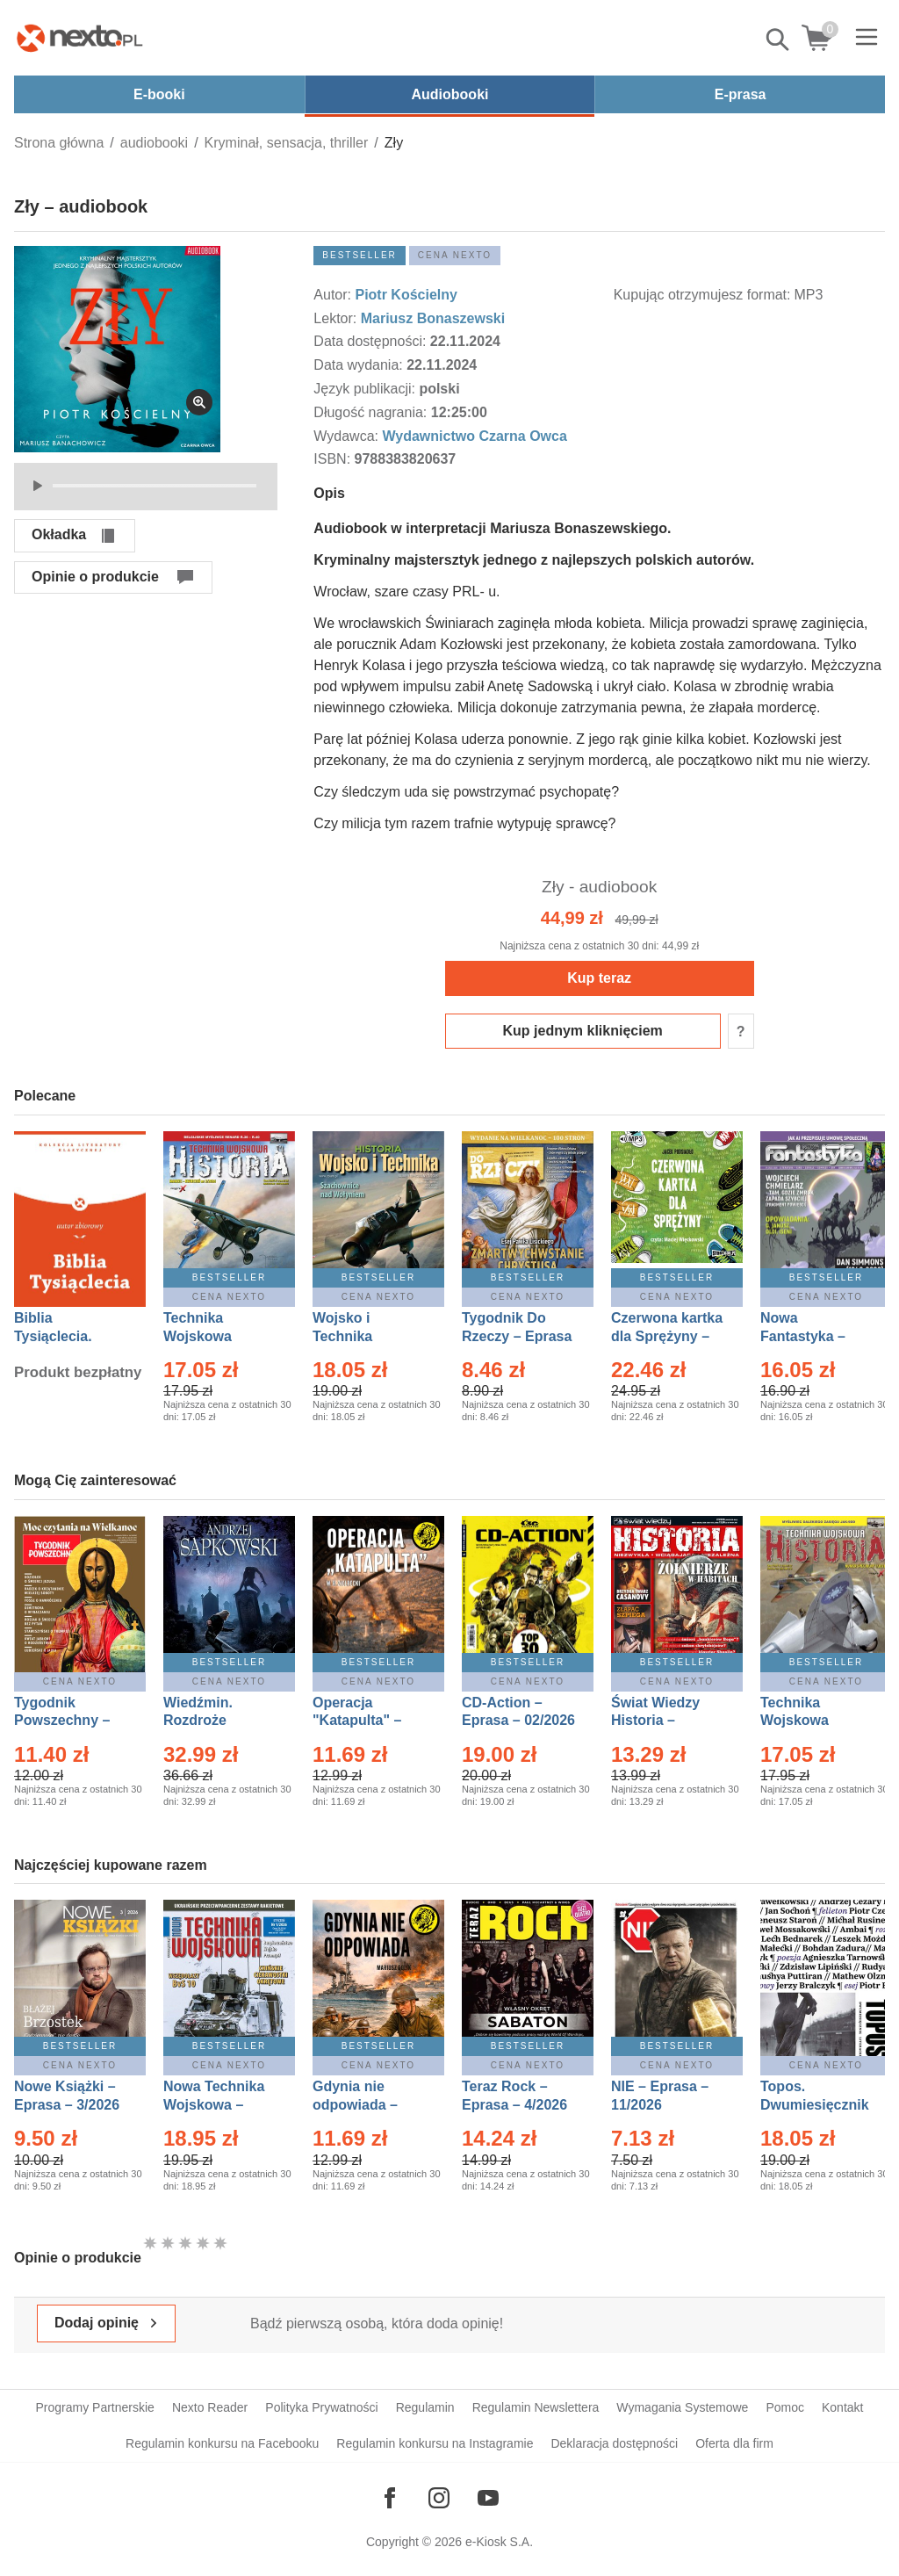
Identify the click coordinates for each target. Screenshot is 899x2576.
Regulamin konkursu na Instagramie (434, 2443)
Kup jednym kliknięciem (583, 1030)
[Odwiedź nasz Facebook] (390, 2498)
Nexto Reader (210, 2407)
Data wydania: (359, 364)
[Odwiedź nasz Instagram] (439, 2498)
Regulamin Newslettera (536, 2407)
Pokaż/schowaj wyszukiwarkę (779, 39)
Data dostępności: (371, 341)
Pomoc (785, 2407)
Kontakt (842, 2407)
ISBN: (333, 458)
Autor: (334, 294)
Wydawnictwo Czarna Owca (474, 436)
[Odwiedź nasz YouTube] (488, 2498)
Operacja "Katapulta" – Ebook (357, 1721)
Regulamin (425, 2407)
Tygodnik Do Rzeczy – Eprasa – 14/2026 (517, 1336)
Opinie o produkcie (95, 576)
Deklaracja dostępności (614, 2443)
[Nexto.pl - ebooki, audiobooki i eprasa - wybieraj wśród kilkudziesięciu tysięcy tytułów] (80, 37)
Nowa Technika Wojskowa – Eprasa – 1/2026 (216, 2105)
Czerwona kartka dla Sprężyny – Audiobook (667, 1336)
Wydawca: (347, 436)
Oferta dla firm (734, 2443)
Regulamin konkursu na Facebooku (222, 2443)
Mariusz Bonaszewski (433, 318)
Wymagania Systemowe (682, 2407)
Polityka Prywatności (321, 2407)
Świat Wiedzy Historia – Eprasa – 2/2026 (663, 1721)
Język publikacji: (366, 388)
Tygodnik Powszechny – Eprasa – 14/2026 (70, 1721)
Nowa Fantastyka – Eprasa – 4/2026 (813, 1336)
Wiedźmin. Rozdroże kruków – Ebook (217, 1721)
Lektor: (336, 318)
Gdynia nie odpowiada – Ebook (355, 2105)
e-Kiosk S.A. (499, 2542)
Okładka (59, 534)
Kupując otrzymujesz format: (702, 294)
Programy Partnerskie (95, 2407)
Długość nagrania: (371, 412)
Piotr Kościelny (406, 294)
